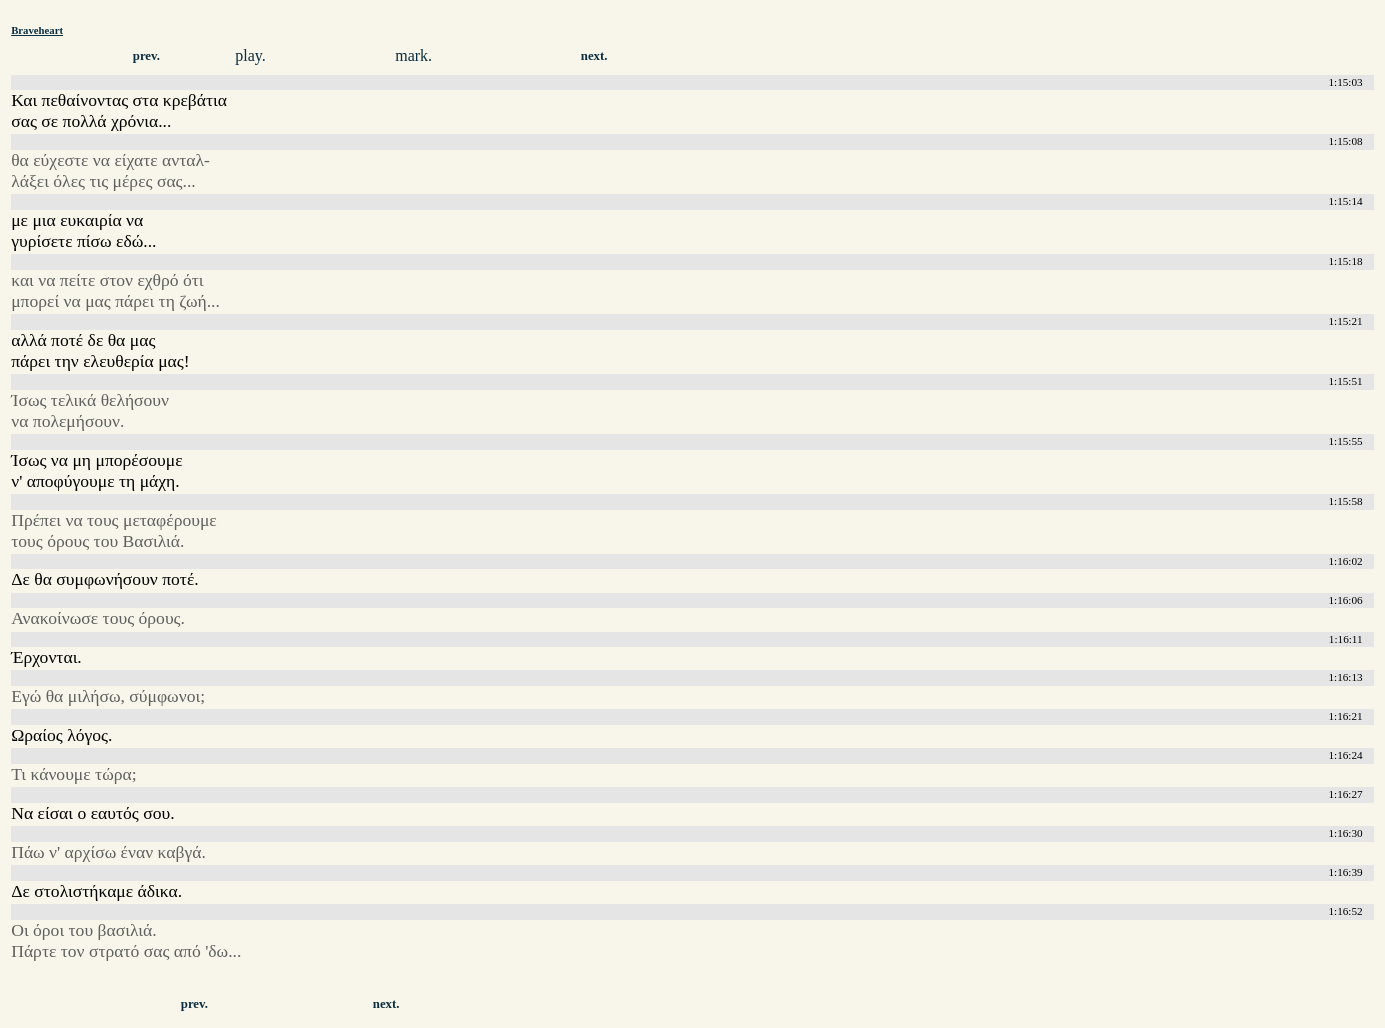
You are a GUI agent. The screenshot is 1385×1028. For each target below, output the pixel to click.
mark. (413, 55)
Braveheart (37, 30)
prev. (146, 56)
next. (594, 56)
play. (250, 55)
